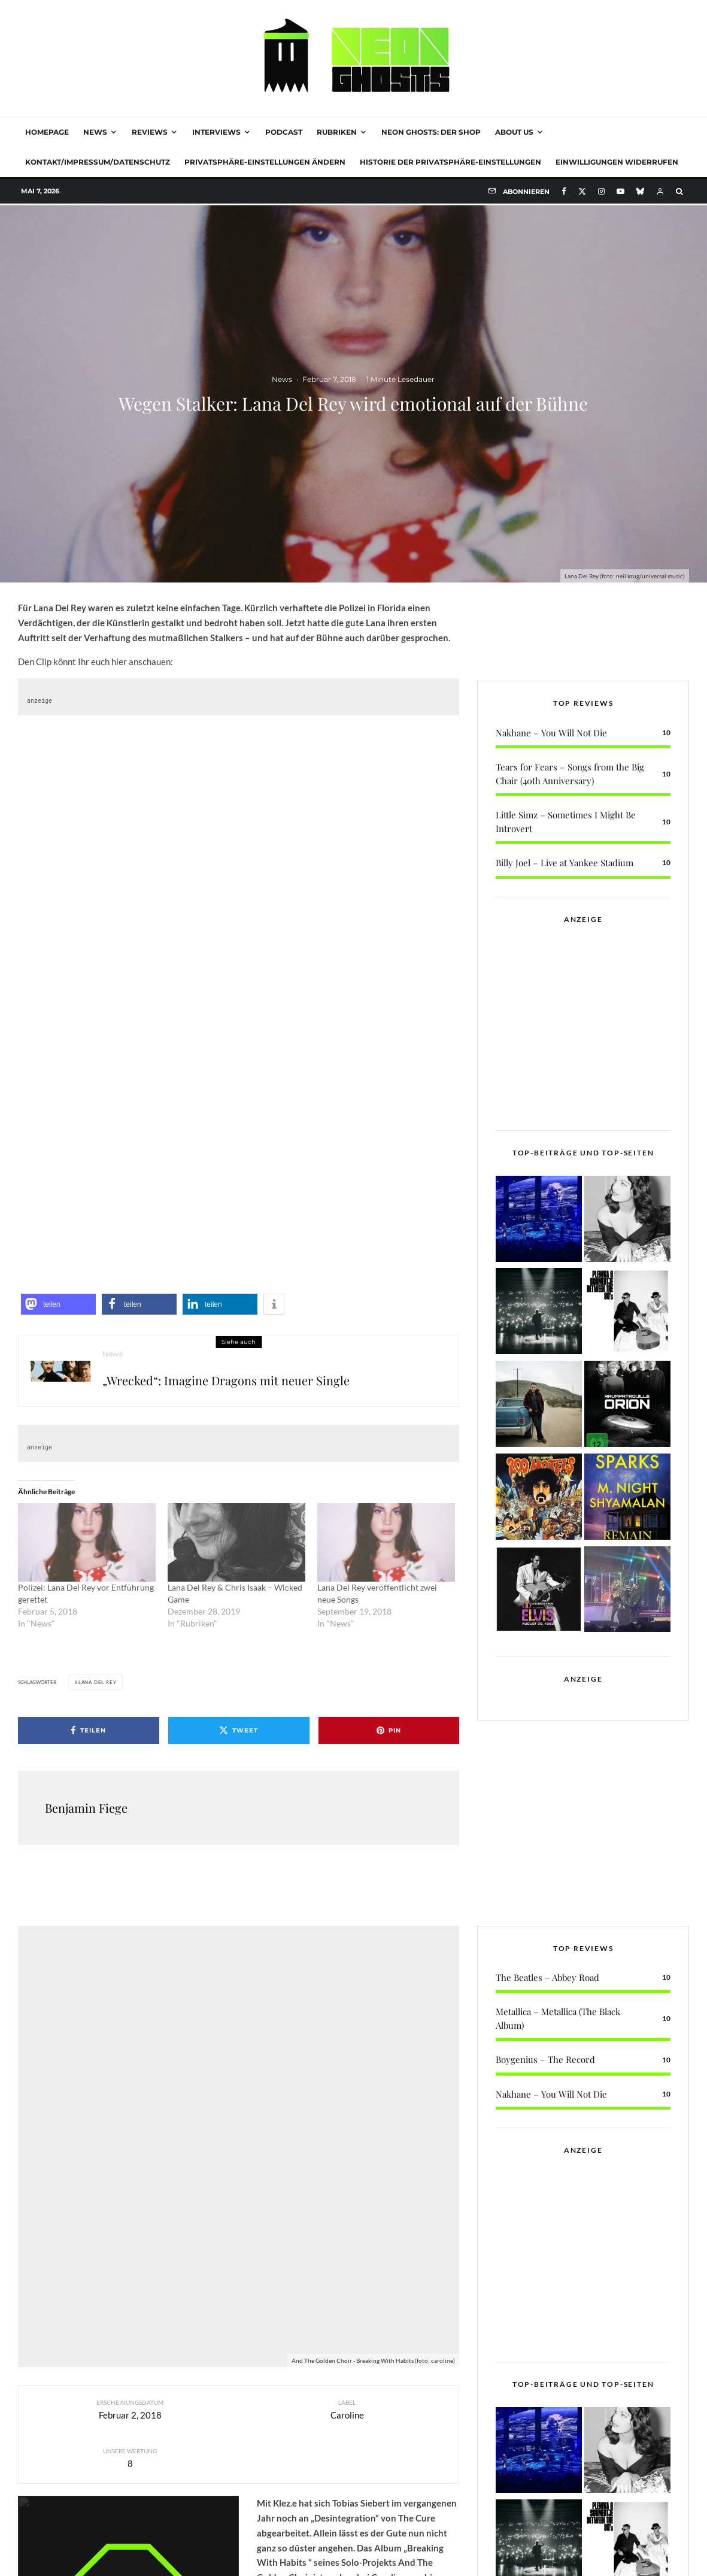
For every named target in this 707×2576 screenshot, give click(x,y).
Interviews (216, 132)
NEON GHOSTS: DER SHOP (431, 132)
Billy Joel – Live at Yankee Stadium (564, 782)
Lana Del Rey (97, 1682)
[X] (582, 191)
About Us (514, 132)
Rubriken (337, 132)
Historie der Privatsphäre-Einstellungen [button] (450, 161)
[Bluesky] (640, 191)
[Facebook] (564, 191)
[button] (58, 1304)
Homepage (47, 132)
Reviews (150, 132)
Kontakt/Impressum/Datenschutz (97, 161)
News (95, 132)
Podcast (283, 132)
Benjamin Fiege (86, 1808)
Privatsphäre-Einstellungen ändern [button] (264, 161)
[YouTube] (620, 191)
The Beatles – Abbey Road (547, 2062)
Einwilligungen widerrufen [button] (617, 161)
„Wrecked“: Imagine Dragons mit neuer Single (226, 1380)
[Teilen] (88, 1730)
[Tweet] (238, 1730)
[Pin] (389, 1730)
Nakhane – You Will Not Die (551, 653)
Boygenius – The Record (545, 2145)
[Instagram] (601, 191)
